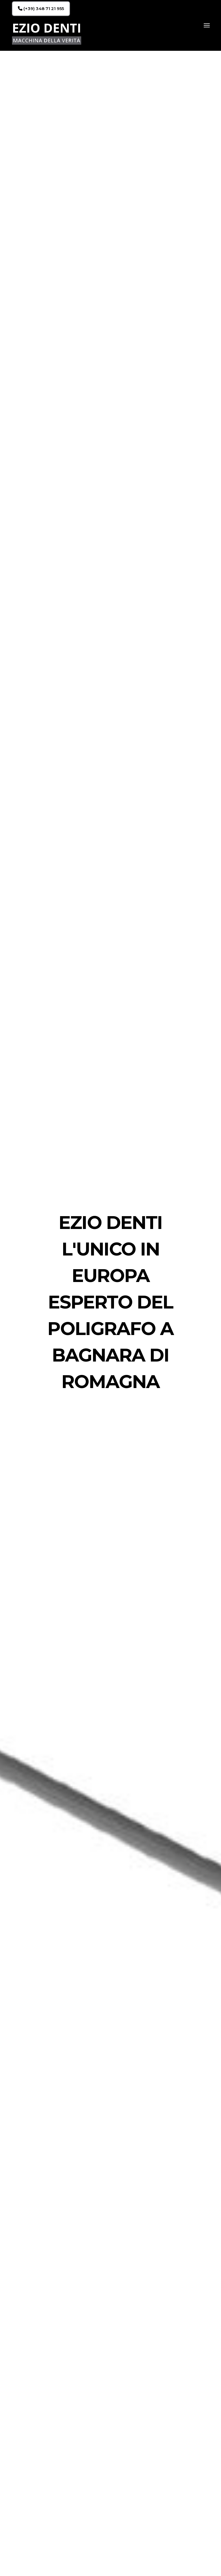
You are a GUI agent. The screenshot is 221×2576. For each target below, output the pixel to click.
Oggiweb (121, 2566)
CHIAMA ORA (163, 2459)
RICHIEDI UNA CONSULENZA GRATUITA (151, 494)
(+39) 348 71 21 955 (41, 8)
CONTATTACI (55, 1141)
